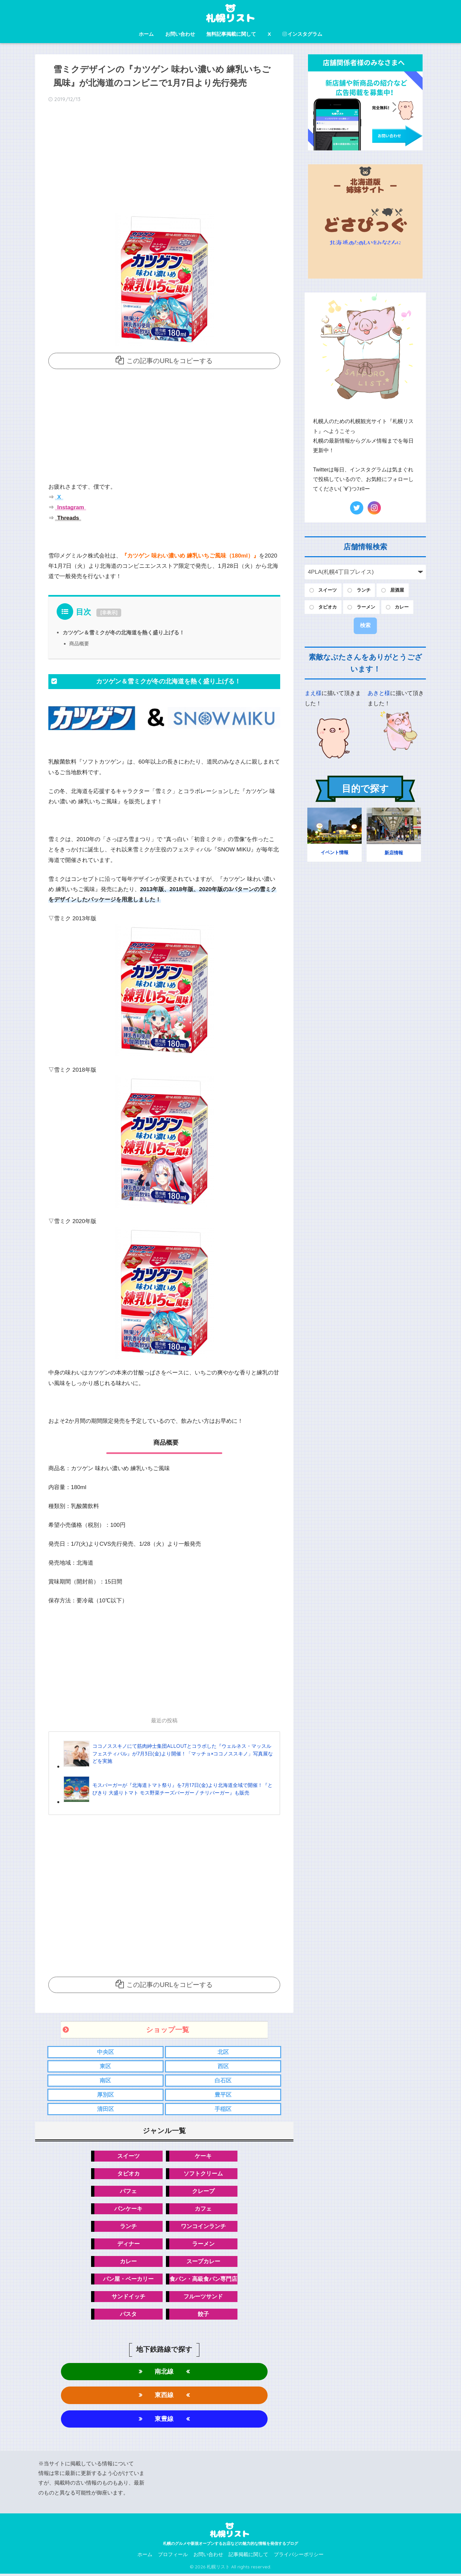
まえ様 (313, 693)
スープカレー (203, 2262)
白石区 (223, 2081)
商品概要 (79, 643)
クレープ (203, 2192)
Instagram (70, 507)
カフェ (203, 2209)
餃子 (203, 2315)
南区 (105, 2081)
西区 (223, 2067)
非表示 (109, 612)
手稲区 (223, 2110)
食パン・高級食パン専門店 (203, 2280)
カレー (128, 2262)
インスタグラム (302, 34)
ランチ (128, 2227)
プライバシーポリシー (299, 2556)
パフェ (128, 2192)
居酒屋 (397, 590)
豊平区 (223, 2095)
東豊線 (164, 2420)
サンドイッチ (128, 2298)
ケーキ (203, 2156)
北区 (223, 2052)
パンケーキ (128, 2209)
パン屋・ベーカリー (128, 2280)
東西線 (164, 2396)
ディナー (128, 2245)
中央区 (105, 2052)
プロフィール (173, 2556)
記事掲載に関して (248, 2556)
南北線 (164, 2373)
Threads (67, 518)
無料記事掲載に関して (231, 34)
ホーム (146, 34)
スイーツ (128, 2156)
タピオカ (128, 2174)
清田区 (105, 2110)
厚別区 (105, 2095)
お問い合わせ (180, 34)
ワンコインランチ (203, 2227)
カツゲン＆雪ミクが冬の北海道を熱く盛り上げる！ (123, 632)
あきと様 (379, 693)
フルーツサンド (203, 2298)
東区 (105, 2067)
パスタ (128, 2315)
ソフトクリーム (203, 2174)
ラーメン (203, 2245)
